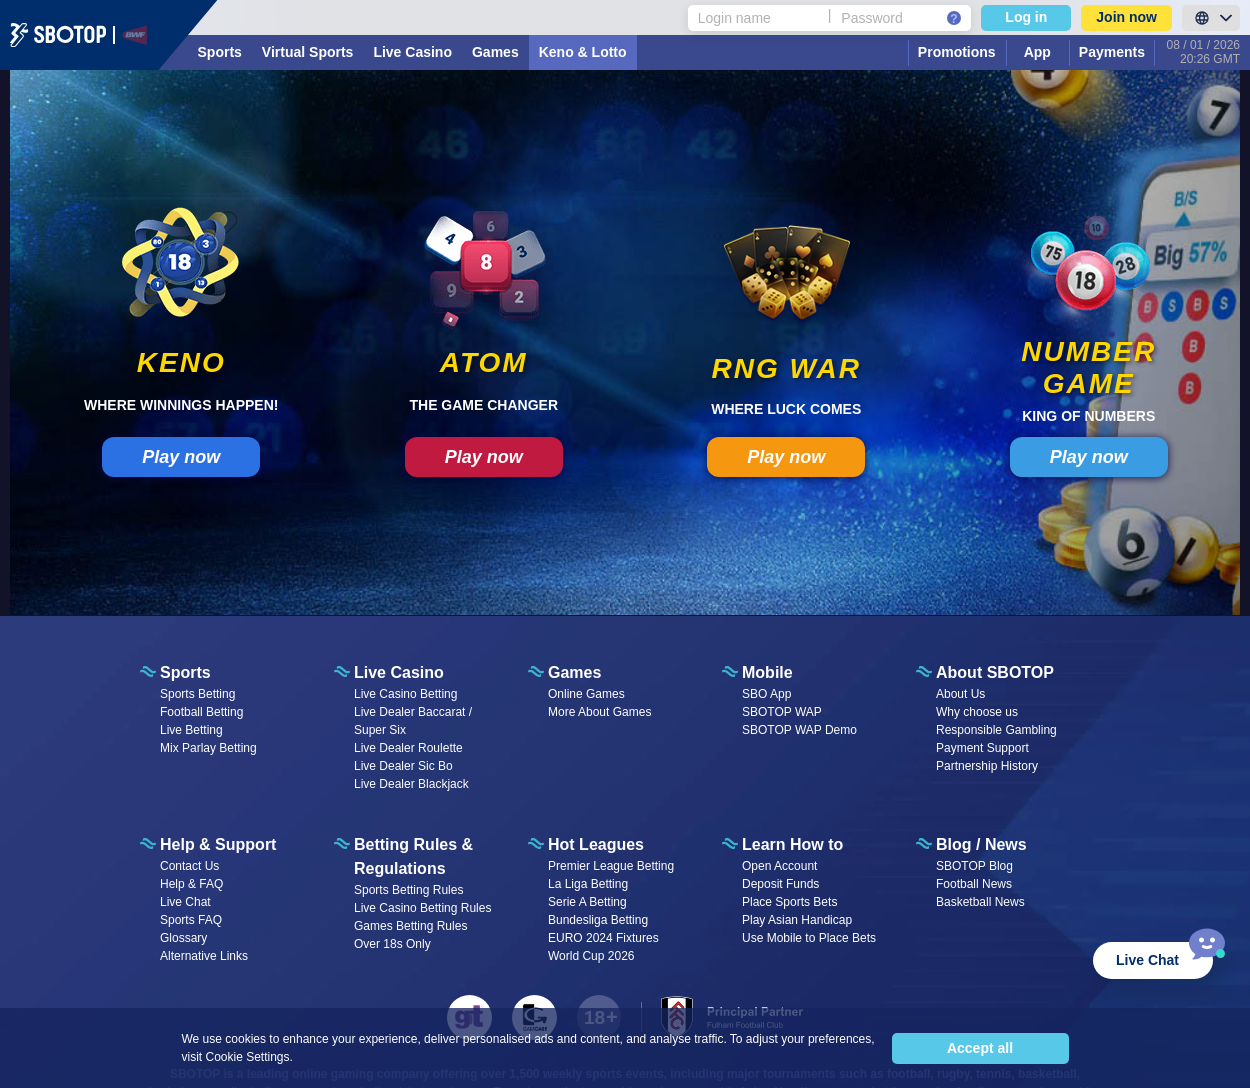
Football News (974, 884)
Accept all (980, 1048)
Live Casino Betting (405, 694)
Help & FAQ (191, 884)
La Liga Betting (588, 884)
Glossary (183, 938)
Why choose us (977, 712)
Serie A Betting (587, 902)
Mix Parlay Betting (208, 748)
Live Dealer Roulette (408, 748)
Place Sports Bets (789, 902)
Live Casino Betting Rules (422, 908)
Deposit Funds (780, 884)
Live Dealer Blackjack (411, 784)
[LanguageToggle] (1211, 18)
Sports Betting (197, 694)
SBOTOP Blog (974, 866)
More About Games (599, 712)
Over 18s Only (392, 944)
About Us (960, 694)
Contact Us (189, 866)
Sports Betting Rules (408, 890)
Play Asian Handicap (797, 920)
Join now (1126, 17)
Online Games (586, 694)
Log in (1026, 17)
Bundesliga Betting (598, 920)
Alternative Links (204, 956)
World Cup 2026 (591, 956)
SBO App (766, 694)
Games (495, 52)
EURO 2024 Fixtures (603, 938)
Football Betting (201, 712)
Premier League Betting (611, 866)
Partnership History (987, 766)
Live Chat (185, 902)
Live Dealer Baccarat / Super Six (413, 721)
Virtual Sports (308, 52)
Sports (220, 52)
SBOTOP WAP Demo (799, 730)
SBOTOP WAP (782, 712)
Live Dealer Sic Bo (403, 766)
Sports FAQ (191, 920)
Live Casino (412, 52)
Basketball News (980, 902)
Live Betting (191, 730)
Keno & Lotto (583, 52)
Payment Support (982, 748)
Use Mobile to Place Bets (809, 938)
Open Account (779, 866)
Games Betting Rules (410, 926)
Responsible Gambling (996, 730)
